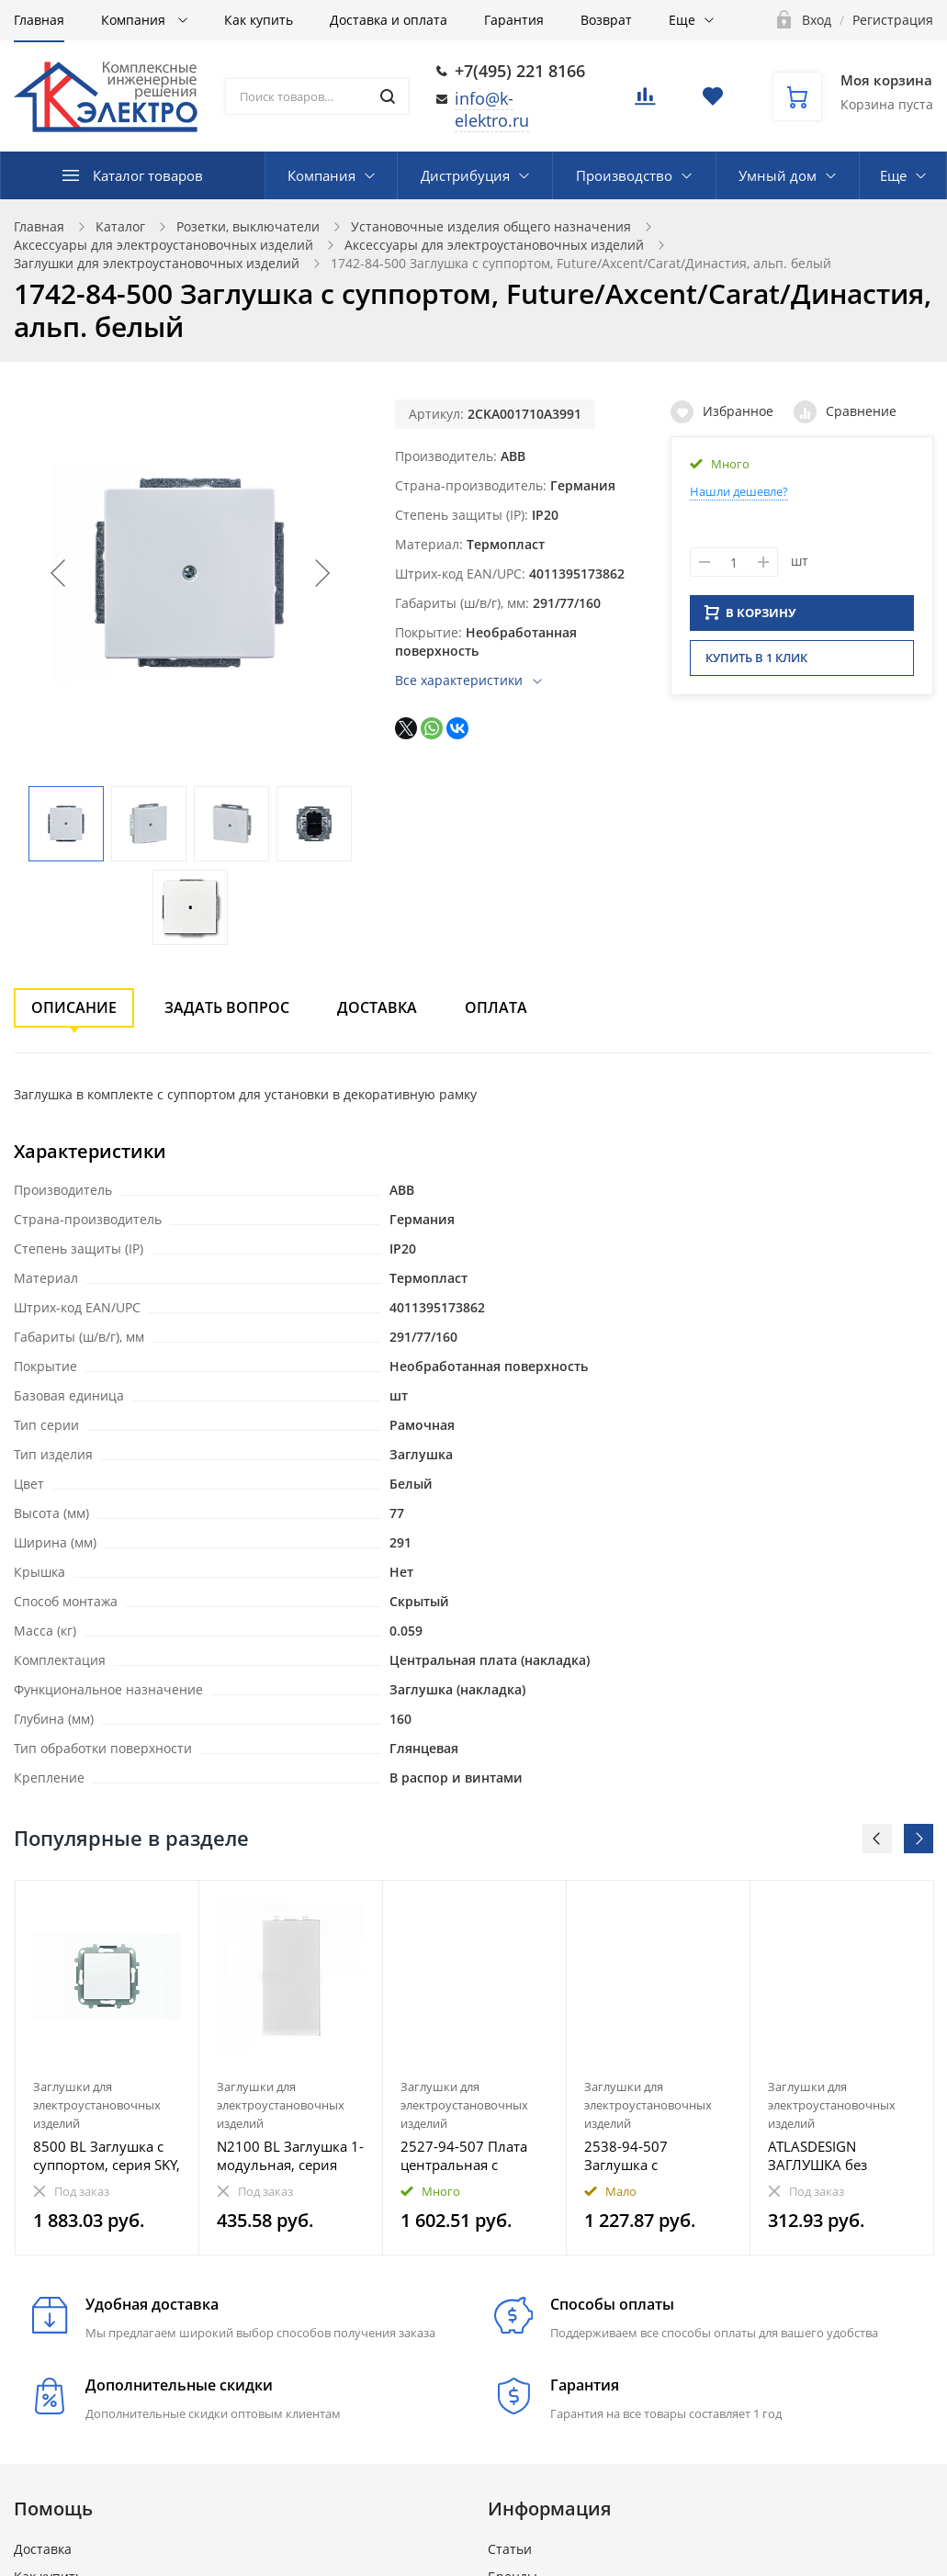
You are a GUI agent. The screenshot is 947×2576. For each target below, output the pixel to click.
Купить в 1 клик (756, 663)
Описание (74, 1007)
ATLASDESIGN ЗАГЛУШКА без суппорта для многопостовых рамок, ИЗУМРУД (824, 2155)
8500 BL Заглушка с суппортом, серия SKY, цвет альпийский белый (106, 2155)
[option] (107, 2067)
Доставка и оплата (388, 19)
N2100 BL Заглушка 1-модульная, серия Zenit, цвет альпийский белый (290, 2155)
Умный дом (777, 175)
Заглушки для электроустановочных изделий (156, 263)
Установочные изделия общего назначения (491, 226)
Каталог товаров (148, 175)
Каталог (120, 226)
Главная (39, 19)
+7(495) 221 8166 (520, 71)
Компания (135, 19)
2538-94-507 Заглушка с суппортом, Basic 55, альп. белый (652, 2155)
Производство (624, 175)
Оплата (496, 1007)
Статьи (510, 2549)
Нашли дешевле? (739, 491)
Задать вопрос (226, 1007)
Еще (682, 19)
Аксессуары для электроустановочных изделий (163, 244)
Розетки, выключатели (248, 226)
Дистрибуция (465, 175)
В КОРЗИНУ (750, 618)
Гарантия (514, 19)
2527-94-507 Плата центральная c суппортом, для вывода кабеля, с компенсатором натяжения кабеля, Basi (463, 2155)
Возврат (606, 19)
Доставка (377, 1007)
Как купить (258, 19)
